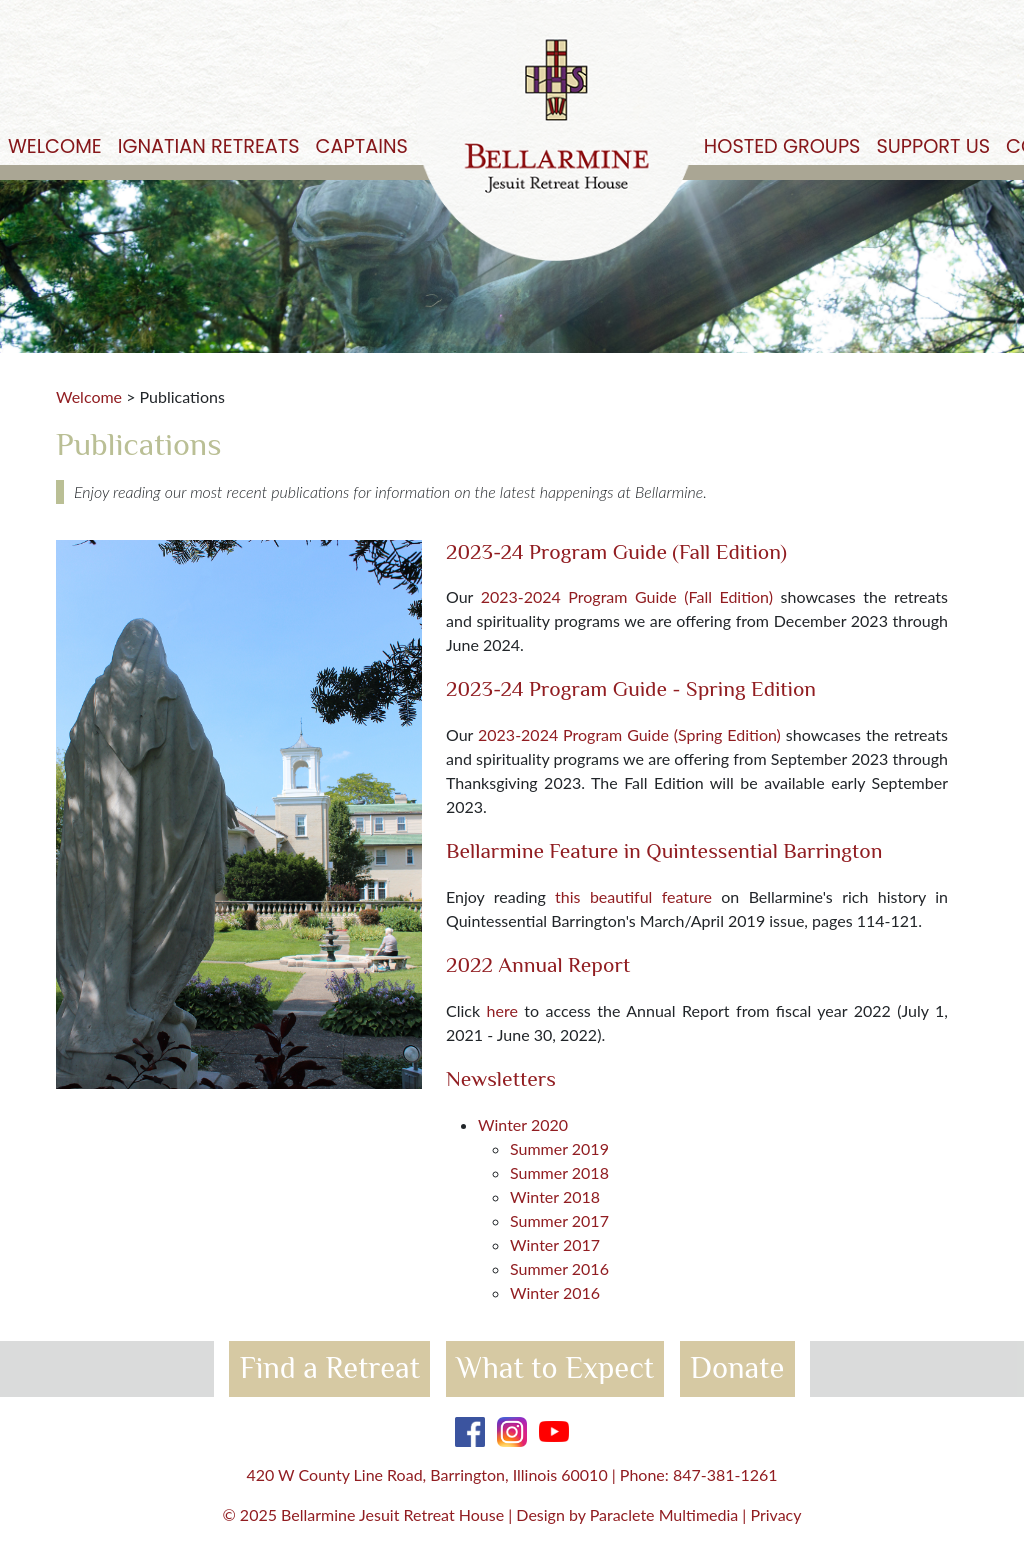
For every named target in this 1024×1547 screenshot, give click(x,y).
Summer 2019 (559, 1148)
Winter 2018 (555, 1196)
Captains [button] (362, 146)
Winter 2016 (555, 1292)
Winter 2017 (555, 1244)
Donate (737, 1368)
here (502, 1010)
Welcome (89, 396)
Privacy (775, 1514)
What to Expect (555, 1368)
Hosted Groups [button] (782, 146)
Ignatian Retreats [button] (209, 146)
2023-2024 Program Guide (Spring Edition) (629, 734)
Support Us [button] (933, 146)
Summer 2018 (559, 1172)
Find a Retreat (330, 1368)
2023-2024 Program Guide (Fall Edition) (627, 596)
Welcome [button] (55, 146)
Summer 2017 (559, 1220)
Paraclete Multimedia (664, 1514)
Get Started (971, 51)
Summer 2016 (559, 1268)
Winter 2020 (523, 1124)
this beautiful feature (633, 896)
